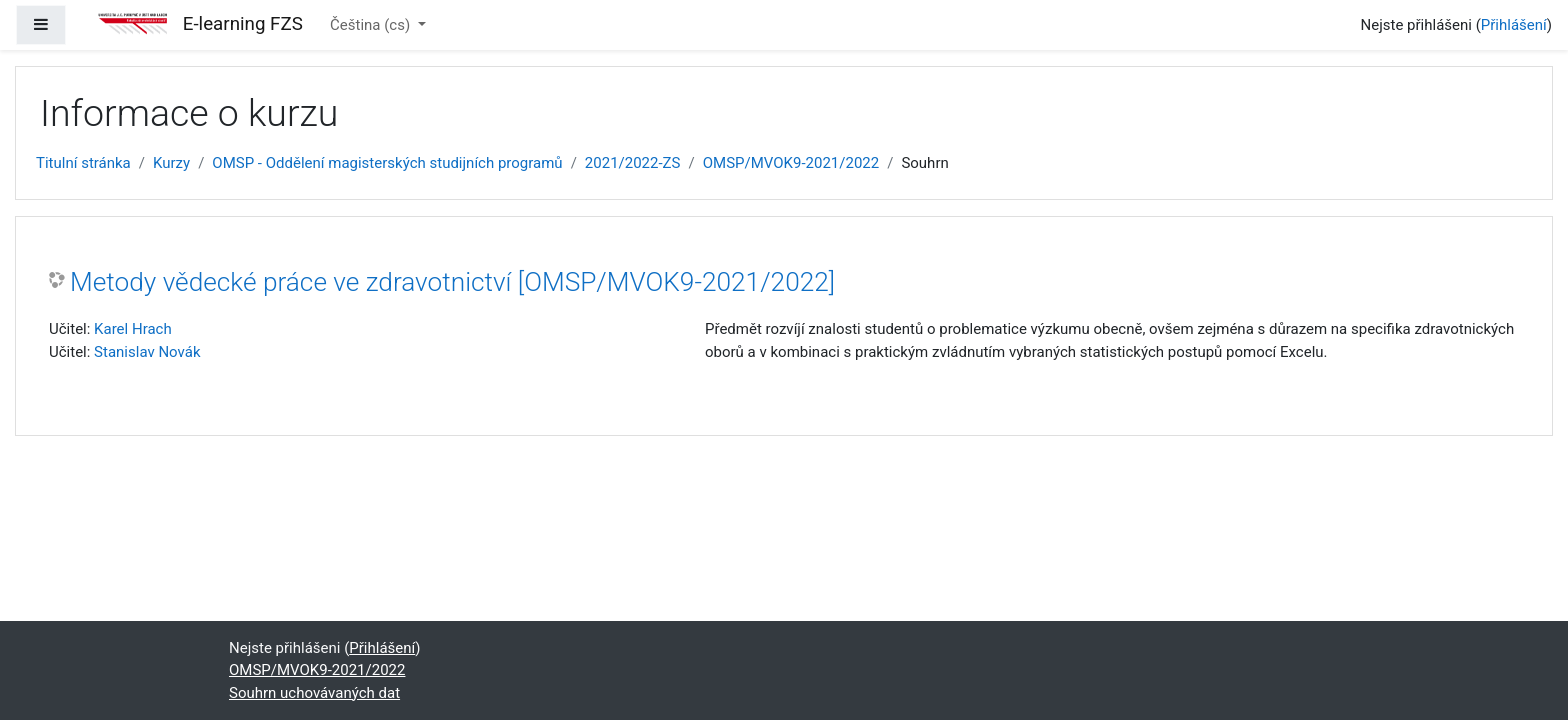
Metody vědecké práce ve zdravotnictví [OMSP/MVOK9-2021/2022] (452, 282)
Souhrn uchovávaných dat (314, 693)
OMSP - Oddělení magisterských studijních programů (387, 163)
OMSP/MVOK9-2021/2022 (791, 163)
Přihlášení (1514, 25)
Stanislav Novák (147, 352)
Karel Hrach (133, 329)
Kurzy (171, 163)
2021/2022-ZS (633, 163)
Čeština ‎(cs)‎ (372, 25)
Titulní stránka (83, 163)
